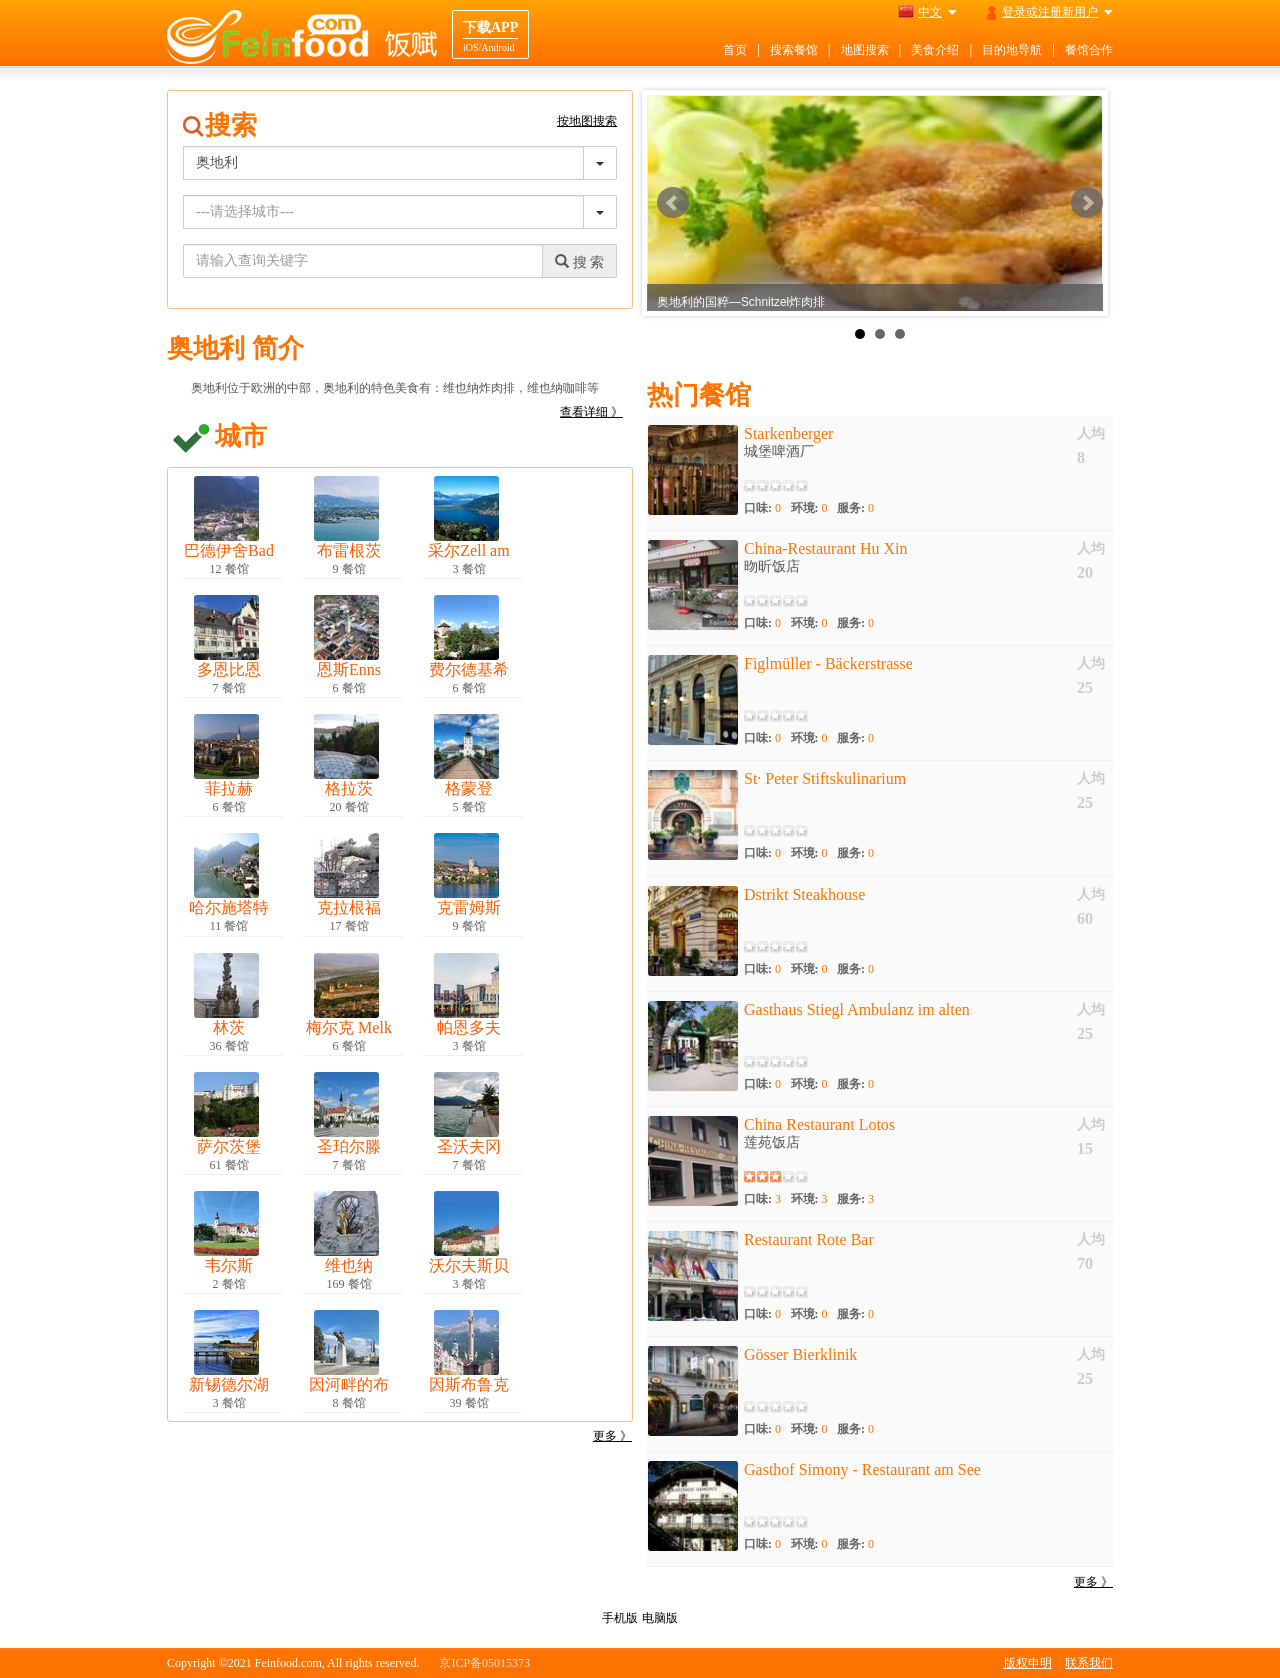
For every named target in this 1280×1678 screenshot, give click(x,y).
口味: (762, 508)
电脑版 (660, 1618)
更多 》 (612, 1436)
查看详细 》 (591, 412)
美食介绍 (935, 50)
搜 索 (579, 262)
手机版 (620, 1618)
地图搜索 (865, 50)
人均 (1091, 433)
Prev (673, 203)
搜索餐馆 (794, 50)
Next (1087, 203)
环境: (809, 508)
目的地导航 (1012, 50)
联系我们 (1089, 1663)
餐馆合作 (1089, 50)
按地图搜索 (587, 121)
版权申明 (1028, 1663)
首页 (735, 50)
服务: (855, 508)
